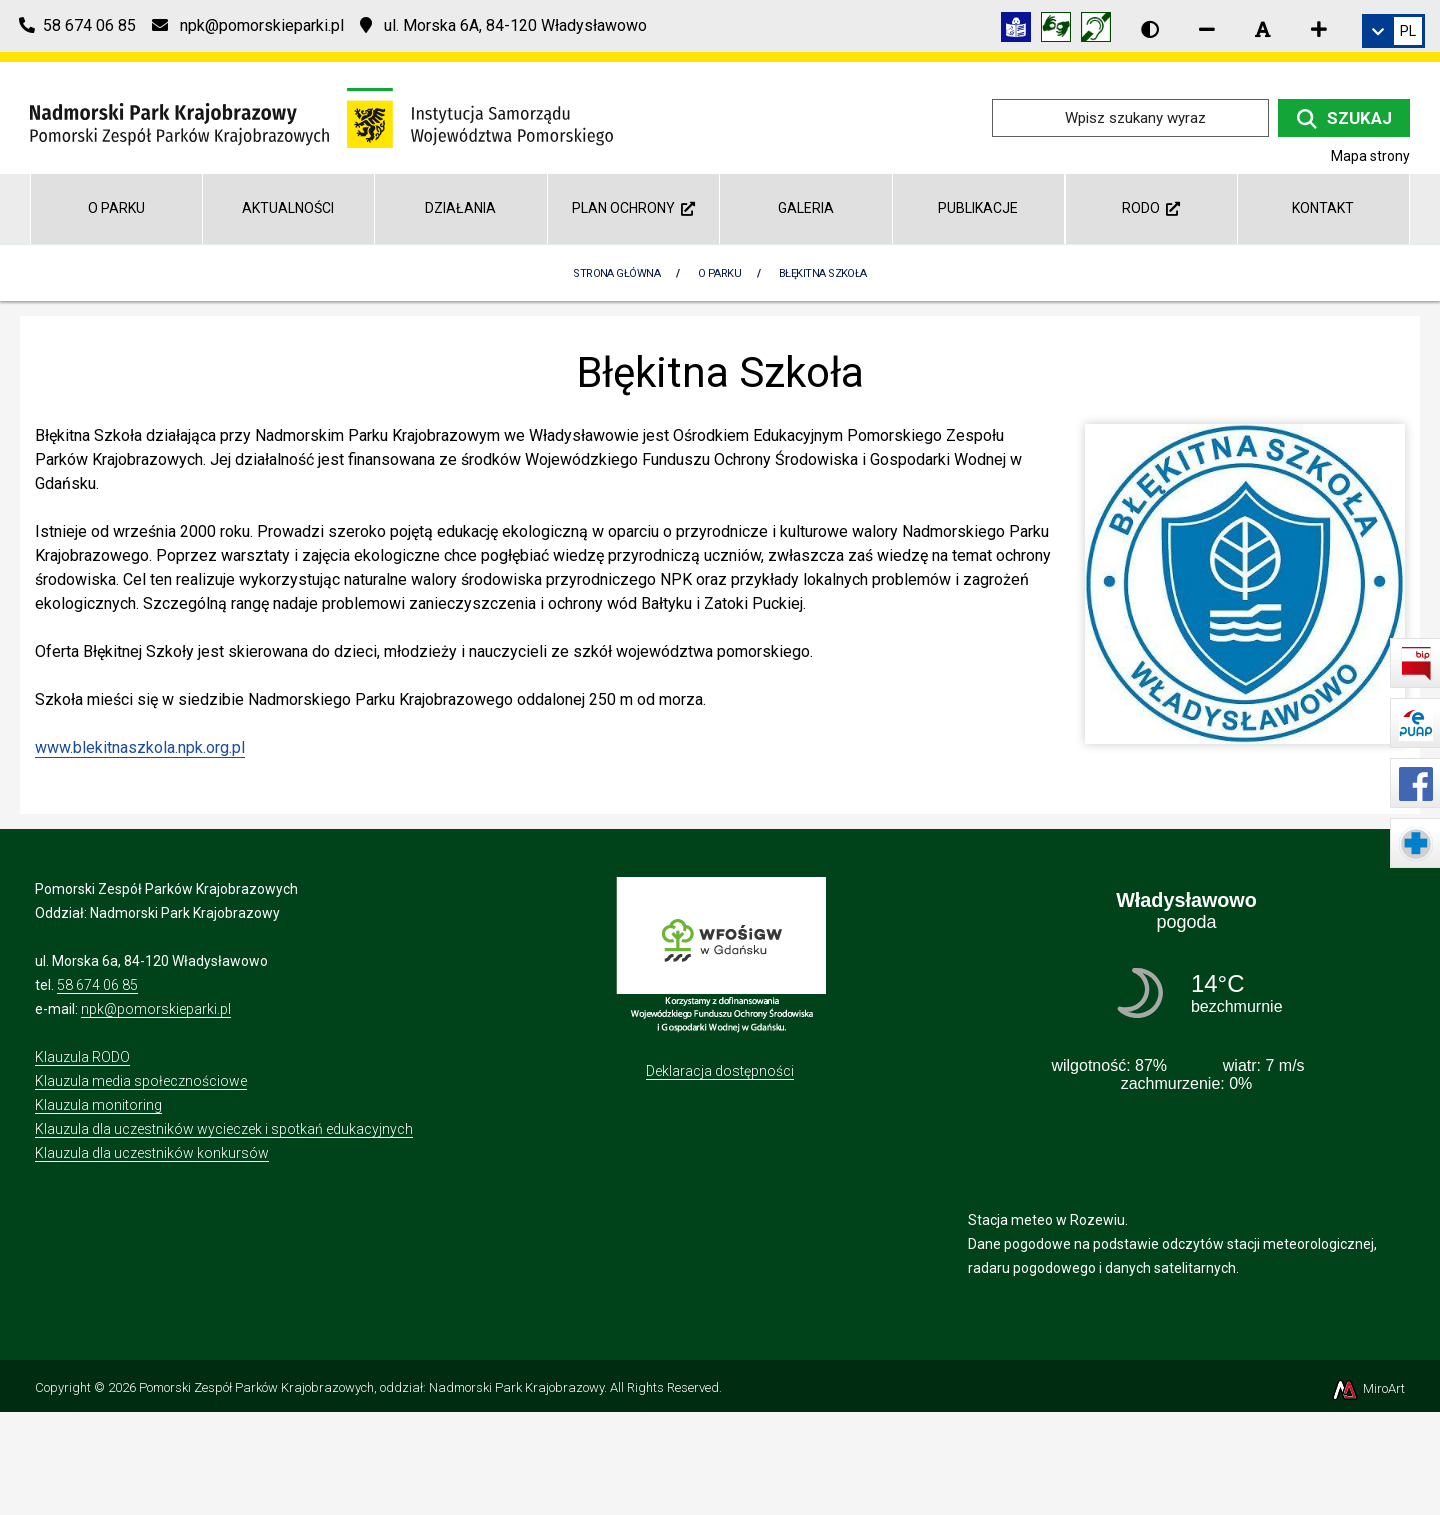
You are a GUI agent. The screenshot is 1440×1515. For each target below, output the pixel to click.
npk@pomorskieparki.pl (156, 1009)
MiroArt (1367, 1388)
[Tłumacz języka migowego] (1061, 30)
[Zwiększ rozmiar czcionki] (1319, 29)
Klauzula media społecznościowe (141, 1081)
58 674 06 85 (97, 985)
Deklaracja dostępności (720, 1071)
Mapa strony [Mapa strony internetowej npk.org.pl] (1370, 156)
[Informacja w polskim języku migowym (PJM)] (1101, 30)
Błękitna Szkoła (823, 273)
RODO (1151, 208)
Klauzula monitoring (98, 1105)
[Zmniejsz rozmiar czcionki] (1207, 29)
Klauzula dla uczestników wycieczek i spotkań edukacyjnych (224, 1129)
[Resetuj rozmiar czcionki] (1263, 29)
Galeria (806, 208)
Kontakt (1323, 208)
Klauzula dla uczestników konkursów (152, 1153)
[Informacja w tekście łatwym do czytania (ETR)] (1021, 30)
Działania (460, 208)
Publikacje (978, 208)
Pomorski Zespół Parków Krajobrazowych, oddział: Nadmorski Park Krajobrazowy (371, 1387)
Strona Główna (616, 273)
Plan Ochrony (633, 208)
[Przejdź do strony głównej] (321, 116)
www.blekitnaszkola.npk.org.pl (140, 747)
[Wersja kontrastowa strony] (1150, 29)
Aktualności (288, 208)
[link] (1393, 31)
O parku (116, 208)
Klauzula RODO (82, 1057)
